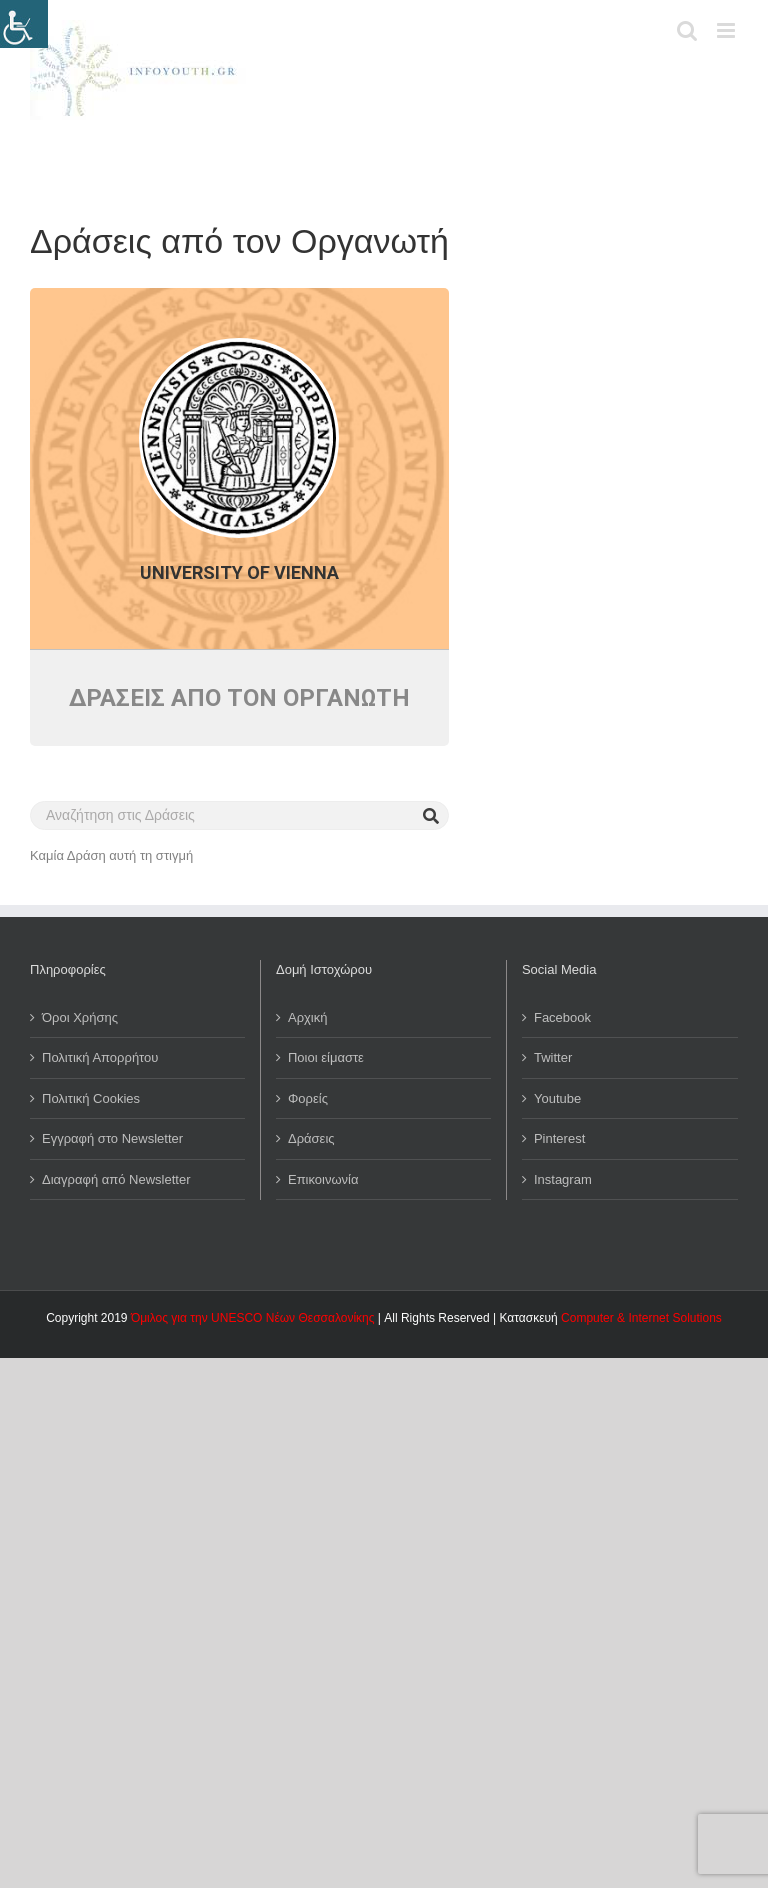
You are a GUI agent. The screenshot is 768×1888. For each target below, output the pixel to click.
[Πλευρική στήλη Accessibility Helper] (24, 24)
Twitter (553, 1057)
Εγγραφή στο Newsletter (112, 1138)
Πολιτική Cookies (91, 1098)
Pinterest (559, 1138)
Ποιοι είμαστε (326, 1057)
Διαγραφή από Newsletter (116, 1179)
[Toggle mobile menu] (727, 30)
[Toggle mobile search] (687, 30)
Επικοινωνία (323, 1179)
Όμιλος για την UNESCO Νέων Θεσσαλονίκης (253, 1318)
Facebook (562, 1017)
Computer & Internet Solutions (641, 1318)
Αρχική (308, 1017)
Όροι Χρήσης (80, 1017)
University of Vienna (239, 572)
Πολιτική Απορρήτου (100, 1057)
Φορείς (308, 1098)
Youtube (557, 1098)
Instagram (563, 1179)
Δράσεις (311, 1138)
